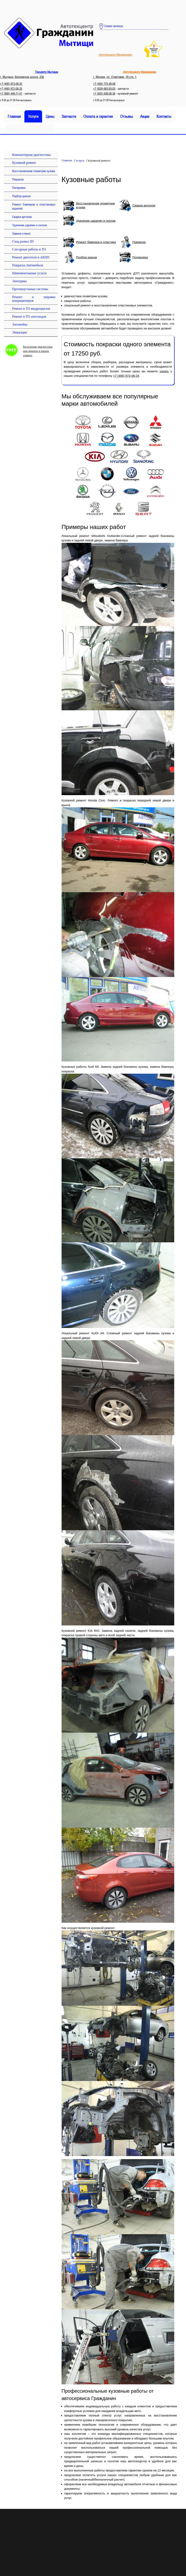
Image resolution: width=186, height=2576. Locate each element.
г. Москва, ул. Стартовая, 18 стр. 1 (114, 77)
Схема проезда (111, 26)
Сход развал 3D (23, 241)
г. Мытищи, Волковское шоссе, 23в (22, 77)
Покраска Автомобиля (27, 265)
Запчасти (69, 116)
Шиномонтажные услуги (29, 273)
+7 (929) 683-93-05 (104, 88)
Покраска (139, 242)
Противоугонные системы (30, 289)
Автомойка (19, 324)
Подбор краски (86, 257)
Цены (50, 116)
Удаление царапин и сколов (95, 220)
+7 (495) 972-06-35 (11, 84)
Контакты (164, 116)
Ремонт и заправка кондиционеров (33, 298)
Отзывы (126, 116)
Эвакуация (19, 332)
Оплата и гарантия (98, 116)
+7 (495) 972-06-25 (11, 88)
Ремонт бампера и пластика (96, 242)
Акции (144, 116)
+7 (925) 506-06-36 (104, 93)
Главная (14, 116)
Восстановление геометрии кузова (95, 205)
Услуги (33, 116)
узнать (164, 371)
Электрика (19, 281)
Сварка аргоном (143, 205)
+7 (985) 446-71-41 (11, 93)
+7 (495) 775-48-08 (104, 84)
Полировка (140, 257)
